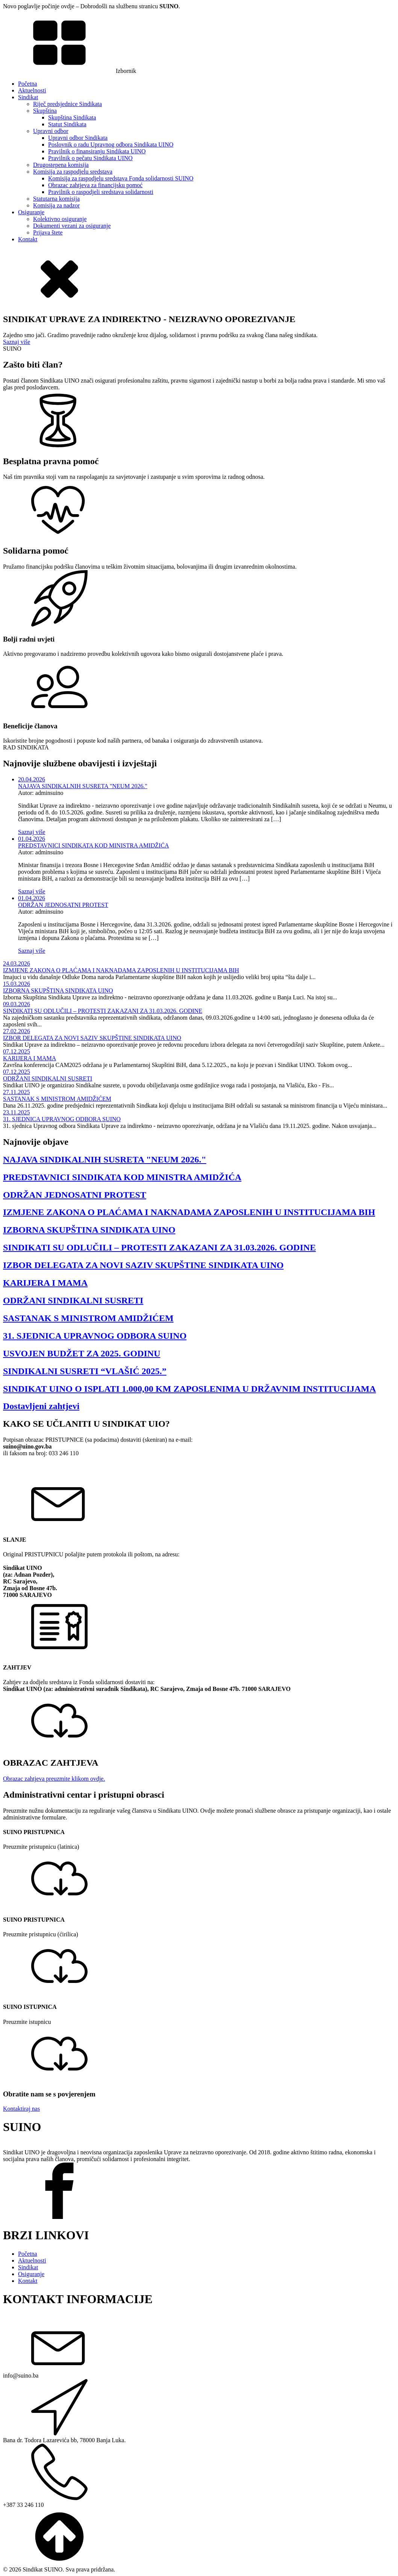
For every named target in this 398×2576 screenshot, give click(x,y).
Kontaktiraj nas (21, 2108)
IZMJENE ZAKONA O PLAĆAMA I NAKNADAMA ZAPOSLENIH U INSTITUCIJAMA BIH (121, 970)
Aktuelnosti (32, 90)
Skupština (45, 110)
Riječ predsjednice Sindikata (67, 104)
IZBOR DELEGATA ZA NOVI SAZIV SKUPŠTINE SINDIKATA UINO (92, 1038)
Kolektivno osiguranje (60, 219)
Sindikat (28, 97)
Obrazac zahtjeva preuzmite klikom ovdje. (54, 1778)
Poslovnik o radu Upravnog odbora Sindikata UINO (110, 144)
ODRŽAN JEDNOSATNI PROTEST (63, 905)
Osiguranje (31, 212)
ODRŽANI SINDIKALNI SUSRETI (47, 1078)
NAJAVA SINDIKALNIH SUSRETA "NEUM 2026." (82, 786)
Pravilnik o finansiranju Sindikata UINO (97, 151)
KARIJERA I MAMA (29, 1058)
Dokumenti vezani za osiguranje (72, 225)
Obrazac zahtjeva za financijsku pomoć (95, 185)
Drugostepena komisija (61, 165)
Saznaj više (16, 342)
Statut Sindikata (67, 124)
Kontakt (28, 239)
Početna (27, 83)
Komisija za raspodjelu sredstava (72, 171)
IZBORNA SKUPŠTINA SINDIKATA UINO (58, 990)
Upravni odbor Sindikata (77, 138)
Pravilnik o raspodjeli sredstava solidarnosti (100, 192)
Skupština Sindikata (72, 117)
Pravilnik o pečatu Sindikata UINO (90, 158)
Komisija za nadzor (56, 205)
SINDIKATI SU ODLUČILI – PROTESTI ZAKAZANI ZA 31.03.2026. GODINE (102, 1011)
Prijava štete (48, 232)
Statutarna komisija (56, 198)
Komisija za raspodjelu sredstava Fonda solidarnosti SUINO (121, 178)
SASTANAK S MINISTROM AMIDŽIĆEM (57, 1099)
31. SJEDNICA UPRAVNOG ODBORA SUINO (62, 1119)
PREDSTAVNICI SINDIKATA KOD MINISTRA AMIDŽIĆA (93, 845)
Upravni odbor (50, 131)
